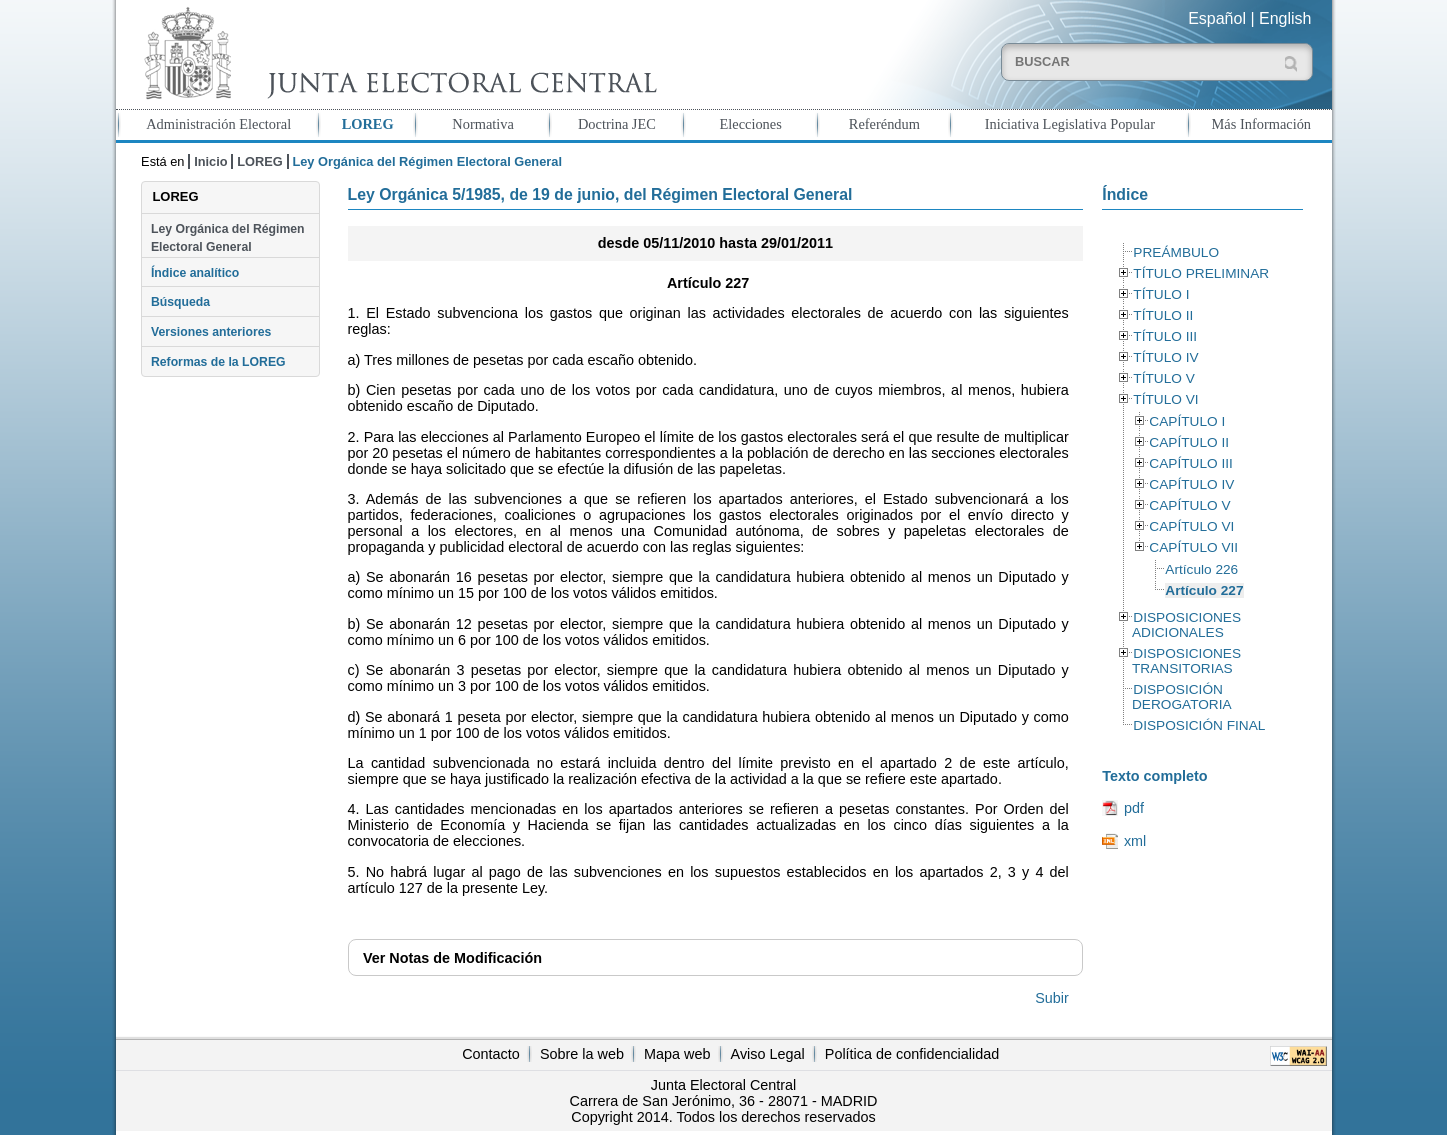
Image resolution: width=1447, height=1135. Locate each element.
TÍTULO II (1163, 315)
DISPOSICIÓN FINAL (1199, 725)
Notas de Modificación (452, 958)
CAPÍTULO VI (1191, 526)
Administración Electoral (218, 124)
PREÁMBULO (1176, 252)
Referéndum (884, 124)
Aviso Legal (768, 1054)
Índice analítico (195, 273)
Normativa (483, 124)
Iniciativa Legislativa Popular (1070, 124)
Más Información (1262, 124)
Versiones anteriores (211, 332)
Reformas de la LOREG (218, 362)
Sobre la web (582, 1054)
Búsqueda (180, 302)
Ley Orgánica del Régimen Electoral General (228, 238)
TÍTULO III (1165, 336)
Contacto (491, 1054)
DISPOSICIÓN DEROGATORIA (1182, 697)
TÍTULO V (1163, 378)
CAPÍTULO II (1189, 442)
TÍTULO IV (1165, 357)
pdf (1134, 808)
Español (1217, 18)
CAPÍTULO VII (1193, 547)
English (1285, 18)
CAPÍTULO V (1189, 505)
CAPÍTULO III (1190, 463)
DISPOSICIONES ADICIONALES (1186, 625)
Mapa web (677, 1054)
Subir (1052, 998)
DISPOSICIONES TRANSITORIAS (1186, 661)
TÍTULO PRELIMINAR (1201, 273)
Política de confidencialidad (912, 1054)
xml (1135, 841)
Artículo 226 (1201, 569)
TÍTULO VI (1165, 399)
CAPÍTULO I (1187, 421)
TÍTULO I (1161, 294)
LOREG (368, 124)
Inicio (210, 161)
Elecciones (750, 124)
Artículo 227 (1204, 590)
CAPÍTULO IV (1191, 484)
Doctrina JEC (617, 124)
